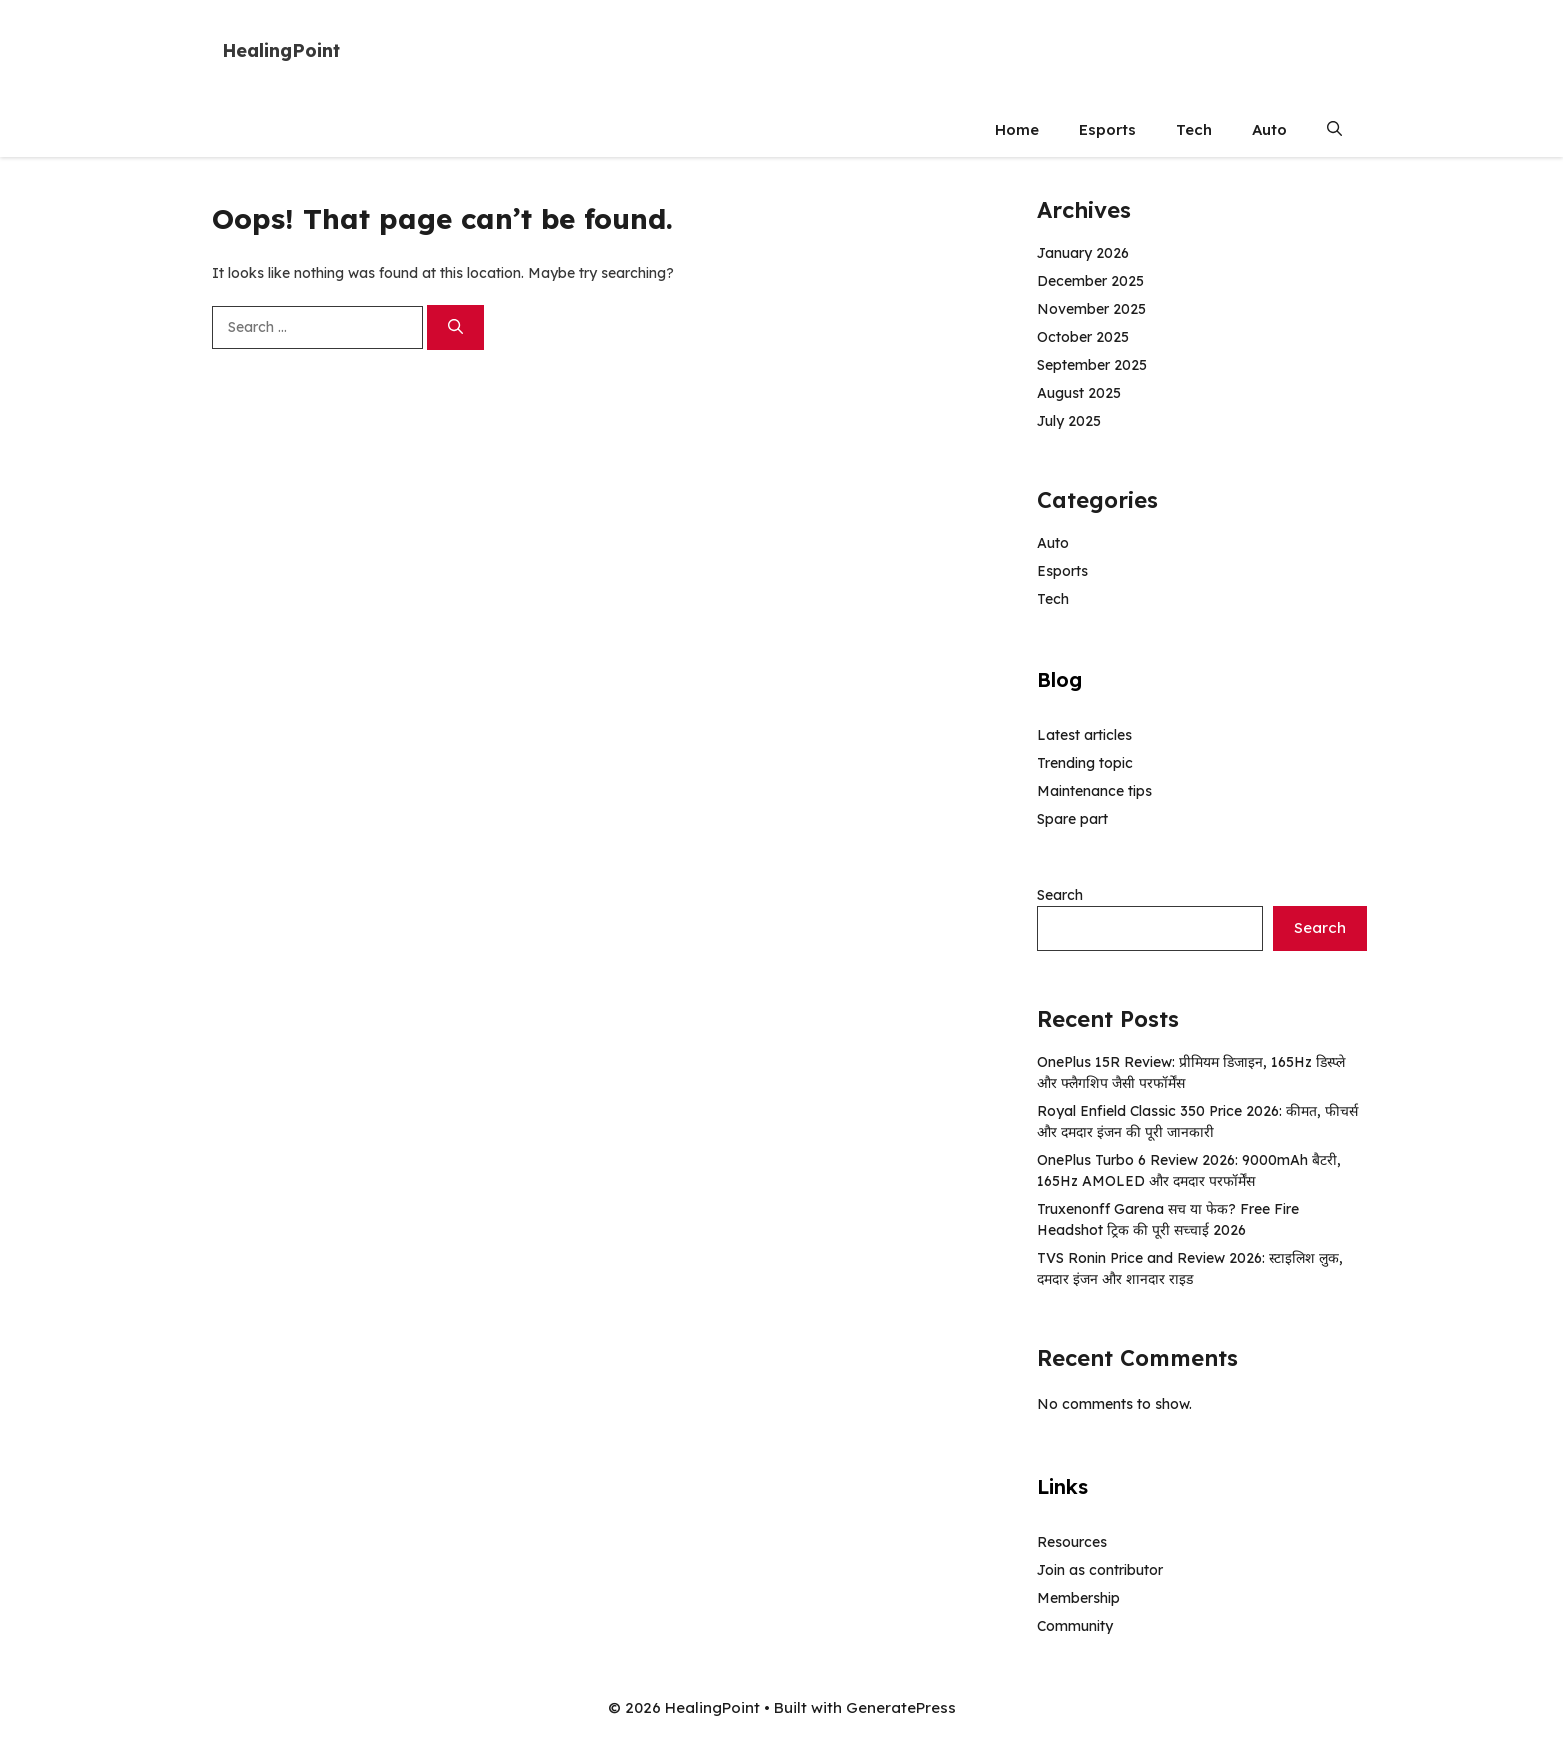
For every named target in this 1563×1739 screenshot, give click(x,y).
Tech (1194, 129)
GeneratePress (901, 1707)
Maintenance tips (1094, 791)
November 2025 (1091, 309)
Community (1075, 1626)
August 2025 (1079, 393)
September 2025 (1092, 365)
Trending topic (1085, 763)
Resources (1072, 1542)
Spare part (1072, 819)
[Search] (455, 327)
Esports (1107, 129)
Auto (1269, 129)
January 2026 (1083, 253)
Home (1017, 129)
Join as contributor (1100, 1570)
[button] (1334, 129)
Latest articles (1084, 735)
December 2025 (1090, 281)
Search (1060, 895)
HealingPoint (281, 50)
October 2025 (1083, 337)
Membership (1078, 1598)
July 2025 (1069, 421)
